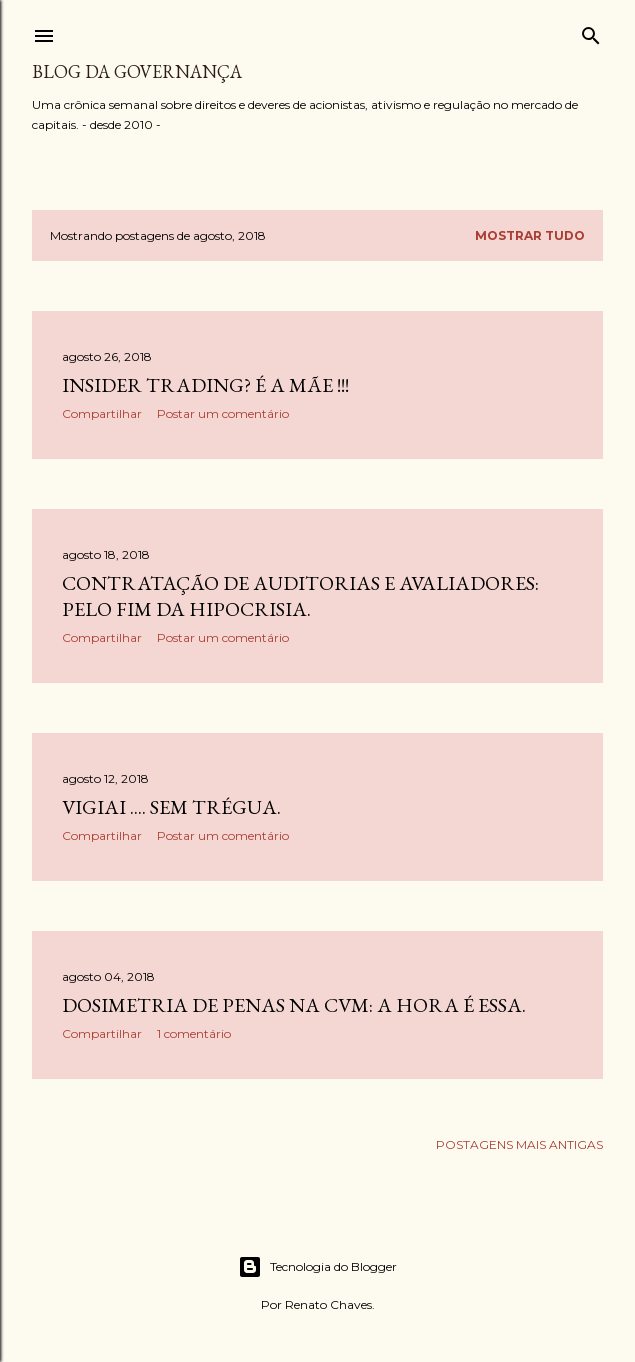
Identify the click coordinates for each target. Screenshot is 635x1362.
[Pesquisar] (591, 31)
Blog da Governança (137, 71)
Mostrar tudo (530, 235)
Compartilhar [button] (102, 413)
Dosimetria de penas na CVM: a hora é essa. (294, 1005)
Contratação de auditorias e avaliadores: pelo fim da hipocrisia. (300, 596)
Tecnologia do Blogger (317, 1267)
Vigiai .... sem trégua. (171, 807)
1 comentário (194, 1033)
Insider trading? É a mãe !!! (205, 385)
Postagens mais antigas (519, 1144)
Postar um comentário (223, 413)
